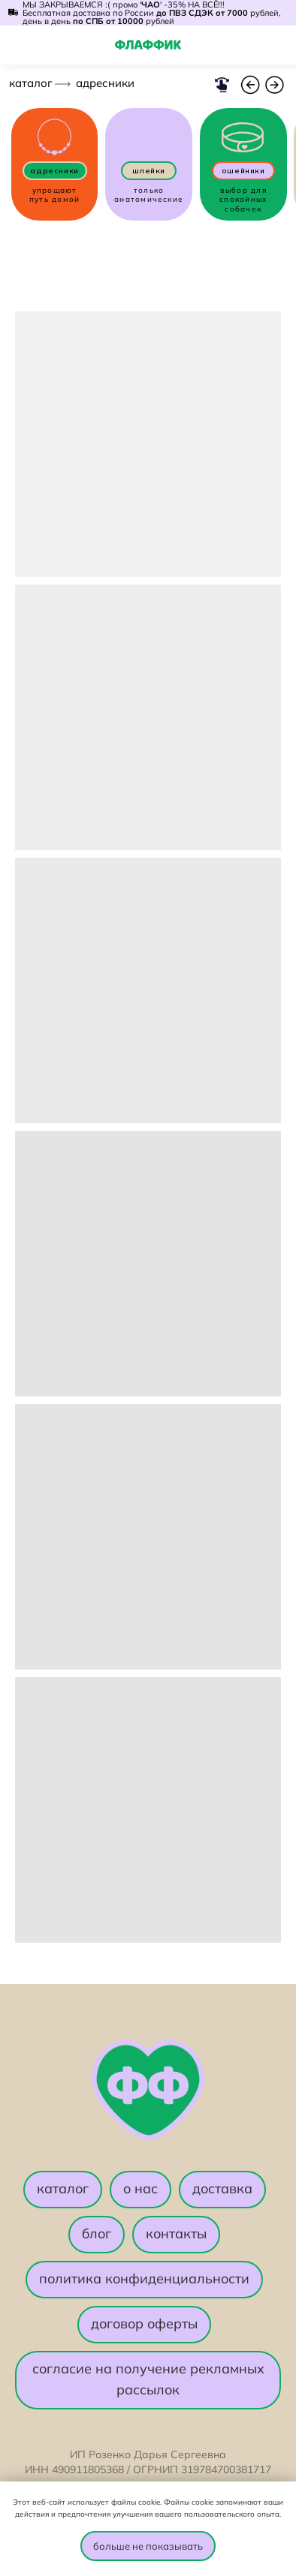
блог (96, 2233)
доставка (222, 2188)
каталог (31, 83)
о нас (140, 2188)
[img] (277, 46)
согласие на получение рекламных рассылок (148, 2379)
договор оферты (144, 2323)
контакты (176, 2233)
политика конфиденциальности (144, 2278)
